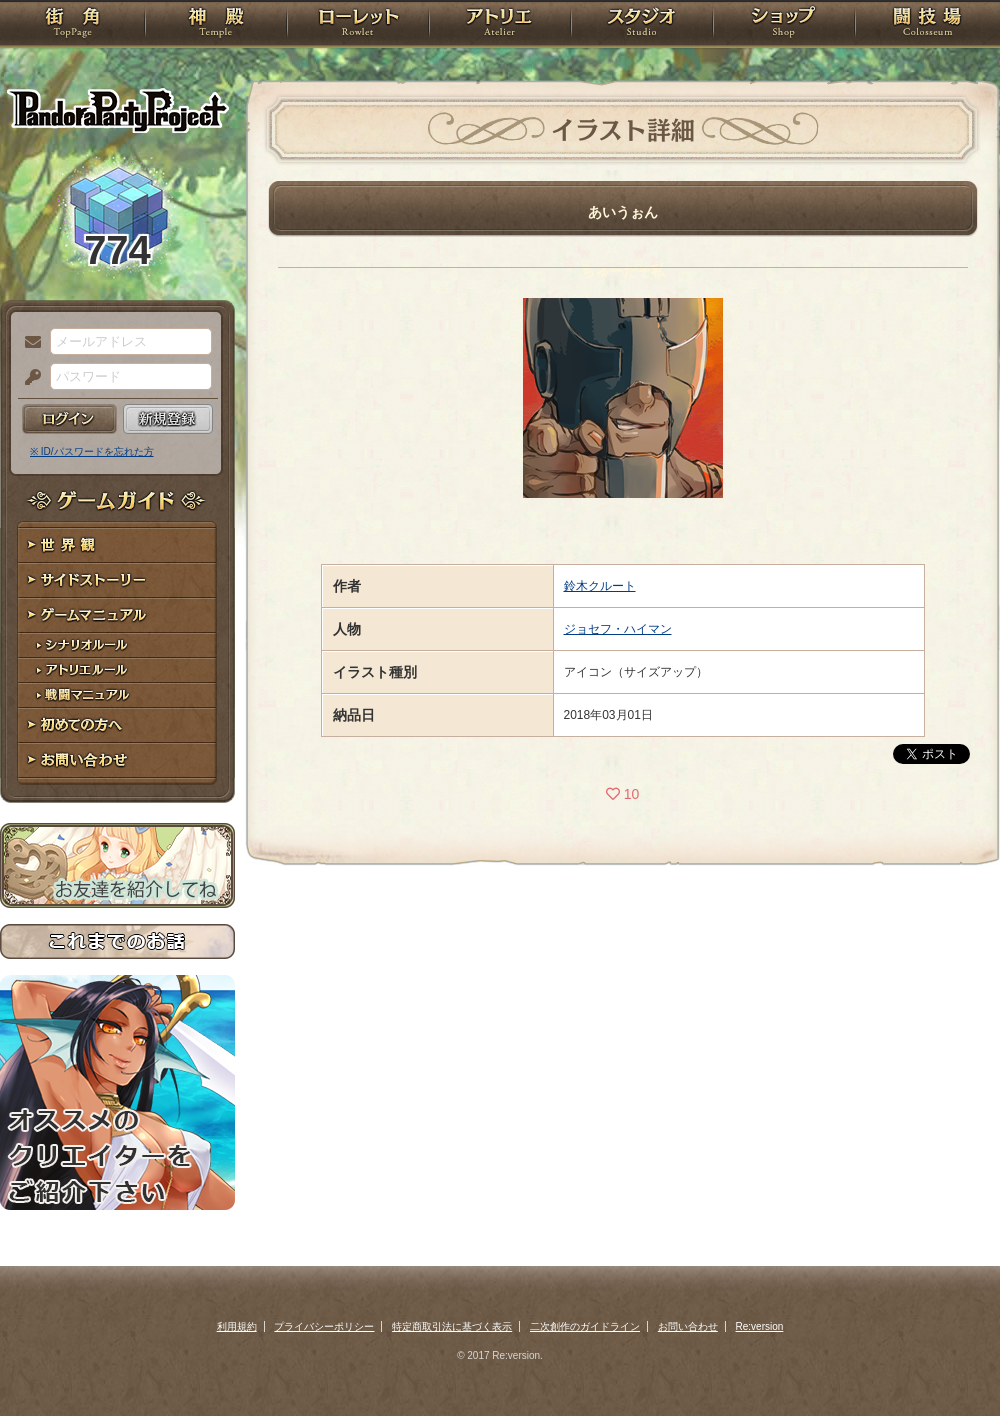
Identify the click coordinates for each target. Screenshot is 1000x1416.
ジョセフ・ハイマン (618, 629)
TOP (72, 25)
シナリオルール (117, 645)
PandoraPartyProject (117, 110)
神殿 (216, 25)
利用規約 (237, 1326)
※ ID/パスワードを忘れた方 (92, 451)
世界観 (117, 545)
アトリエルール (117, 670)
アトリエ (500, 25)
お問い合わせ (117, 760)
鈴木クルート (600, 586)
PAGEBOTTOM (950, 1361)
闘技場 (927, 25)
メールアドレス (28, 343)
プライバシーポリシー (324, 1326)
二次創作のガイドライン (585, 1326)
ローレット (358, 25)
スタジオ (642, 25)
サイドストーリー (117, 580)
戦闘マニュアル (117, 695)
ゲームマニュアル (117, 615)
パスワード (28, 378)
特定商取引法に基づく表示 (452, 1326)
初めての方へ (117, 725)
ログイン (69, 419)
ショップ (784, 25)
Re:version (760, 1326)
